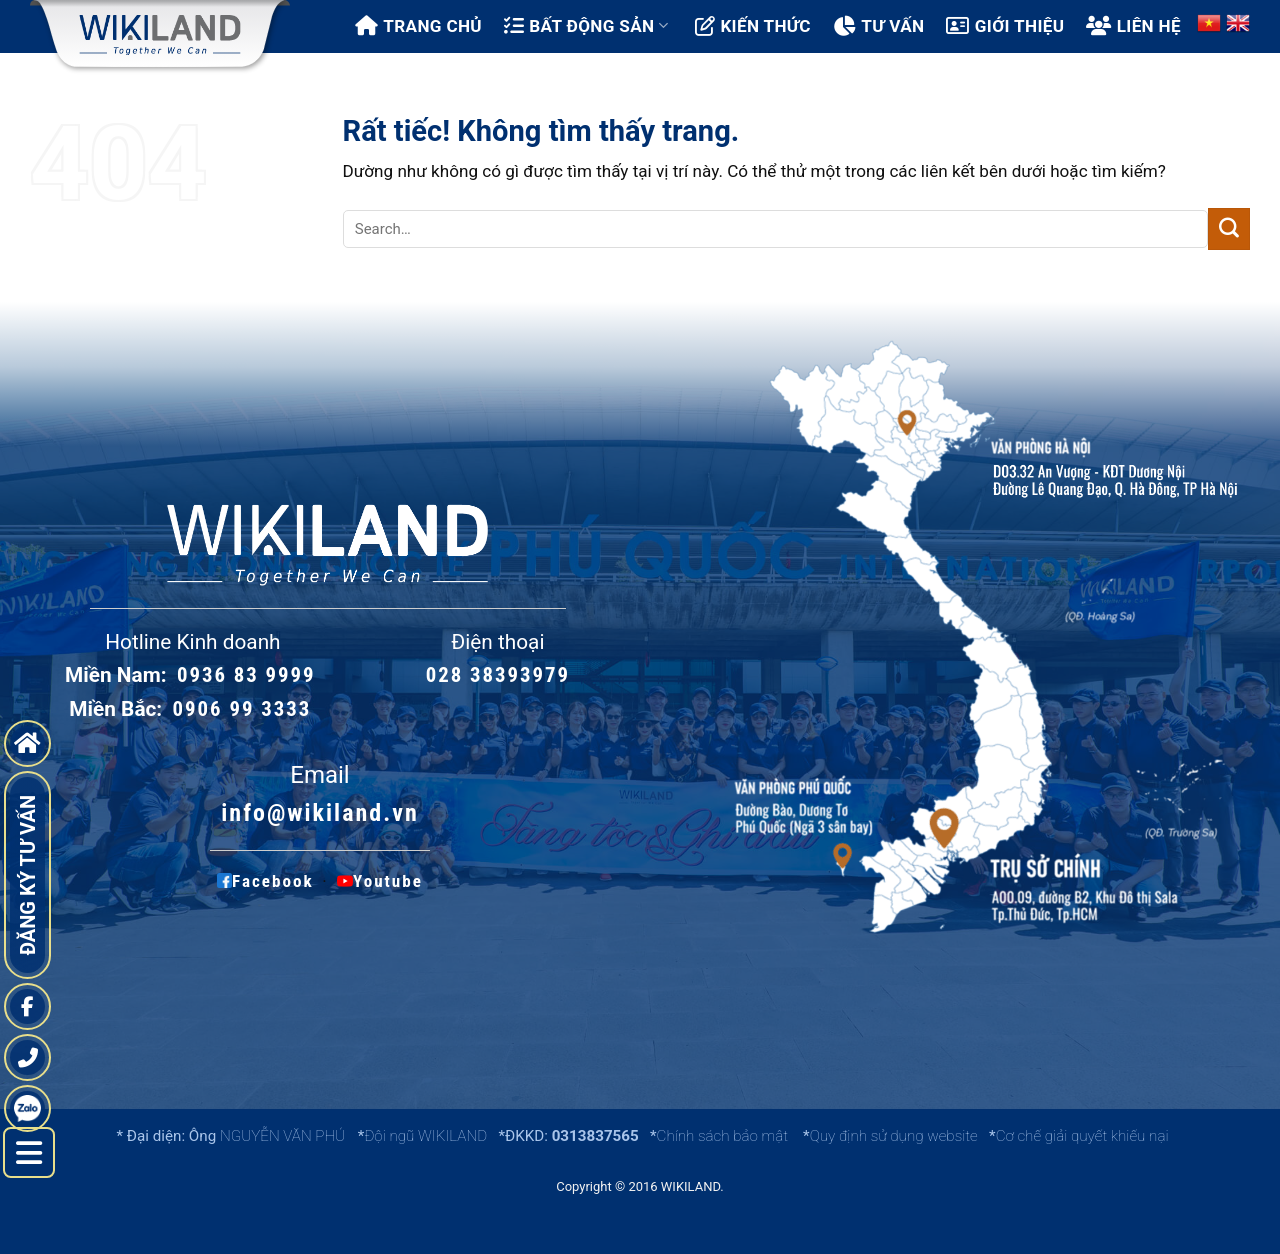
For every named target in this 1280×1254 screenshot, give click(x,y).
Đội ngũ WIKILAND (425, 1136)
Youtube (377, 881)
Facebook (265, 881)
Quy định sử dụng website (894, 1136)
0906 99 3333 (242, 709)
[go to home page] (27, 743)
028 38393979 (498, 675)
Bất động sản (586, 26)
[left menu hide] (29, 1153)
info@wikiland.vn (319, 813)
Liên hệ (1133, 26)
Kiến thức (753, 26)
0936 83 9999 (246, 675)
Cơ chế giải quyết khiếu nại (1082, 1136)
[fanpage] (27, 1006)
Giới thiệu (1005, 26)
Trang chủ (418, 26)
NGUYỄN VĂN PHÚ (284, 1136)
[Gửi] (1229, 229)
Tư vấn (879, 26)
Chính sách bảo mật (722, 1136)
